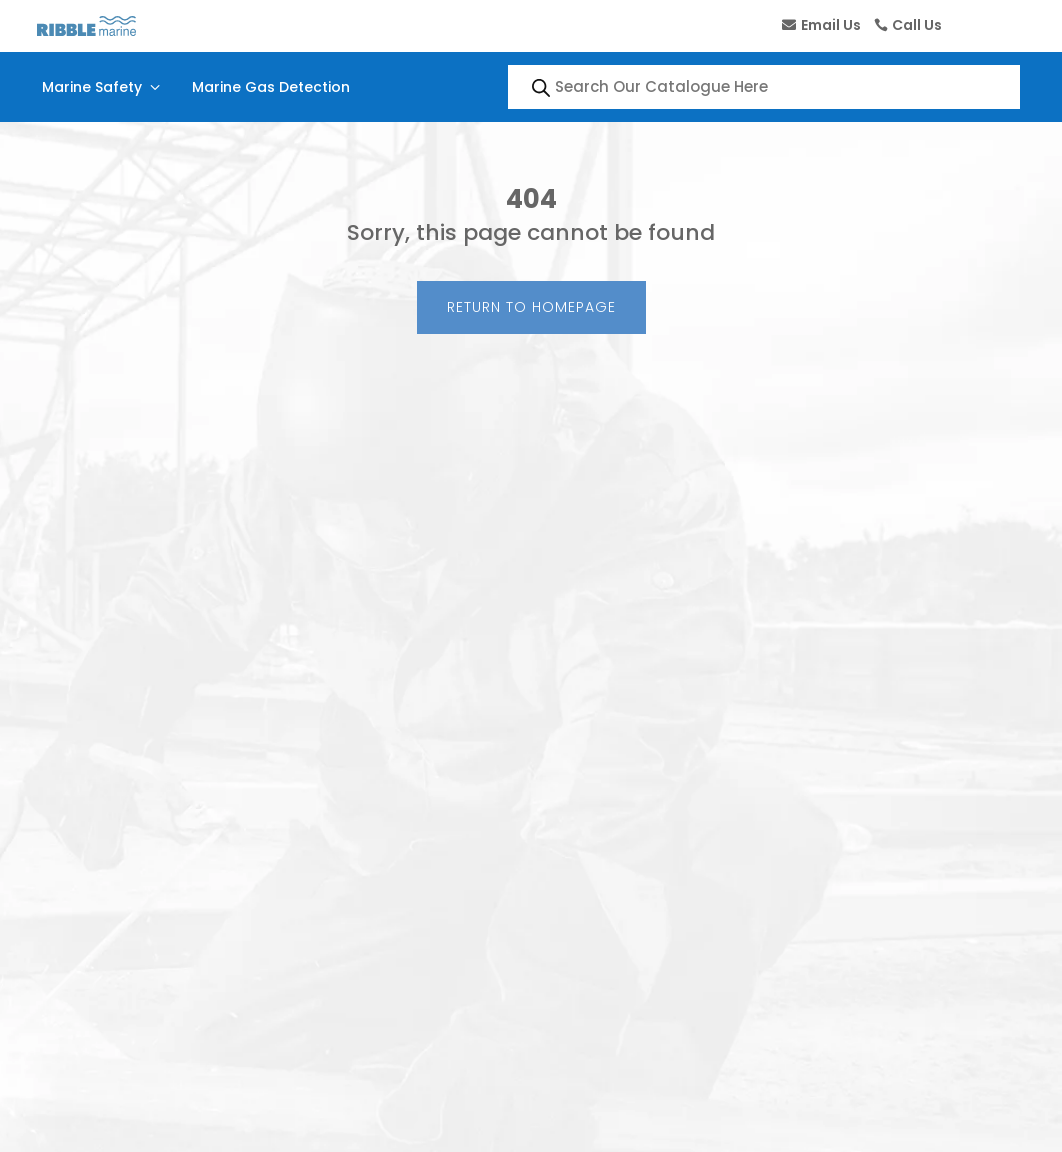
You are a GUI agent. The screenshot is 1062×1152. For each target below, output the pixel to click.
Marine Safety (103, 87)
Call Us (917, 25)
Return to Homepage (531, 307)
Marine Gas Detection (271, 87)
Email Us (831, 25)
